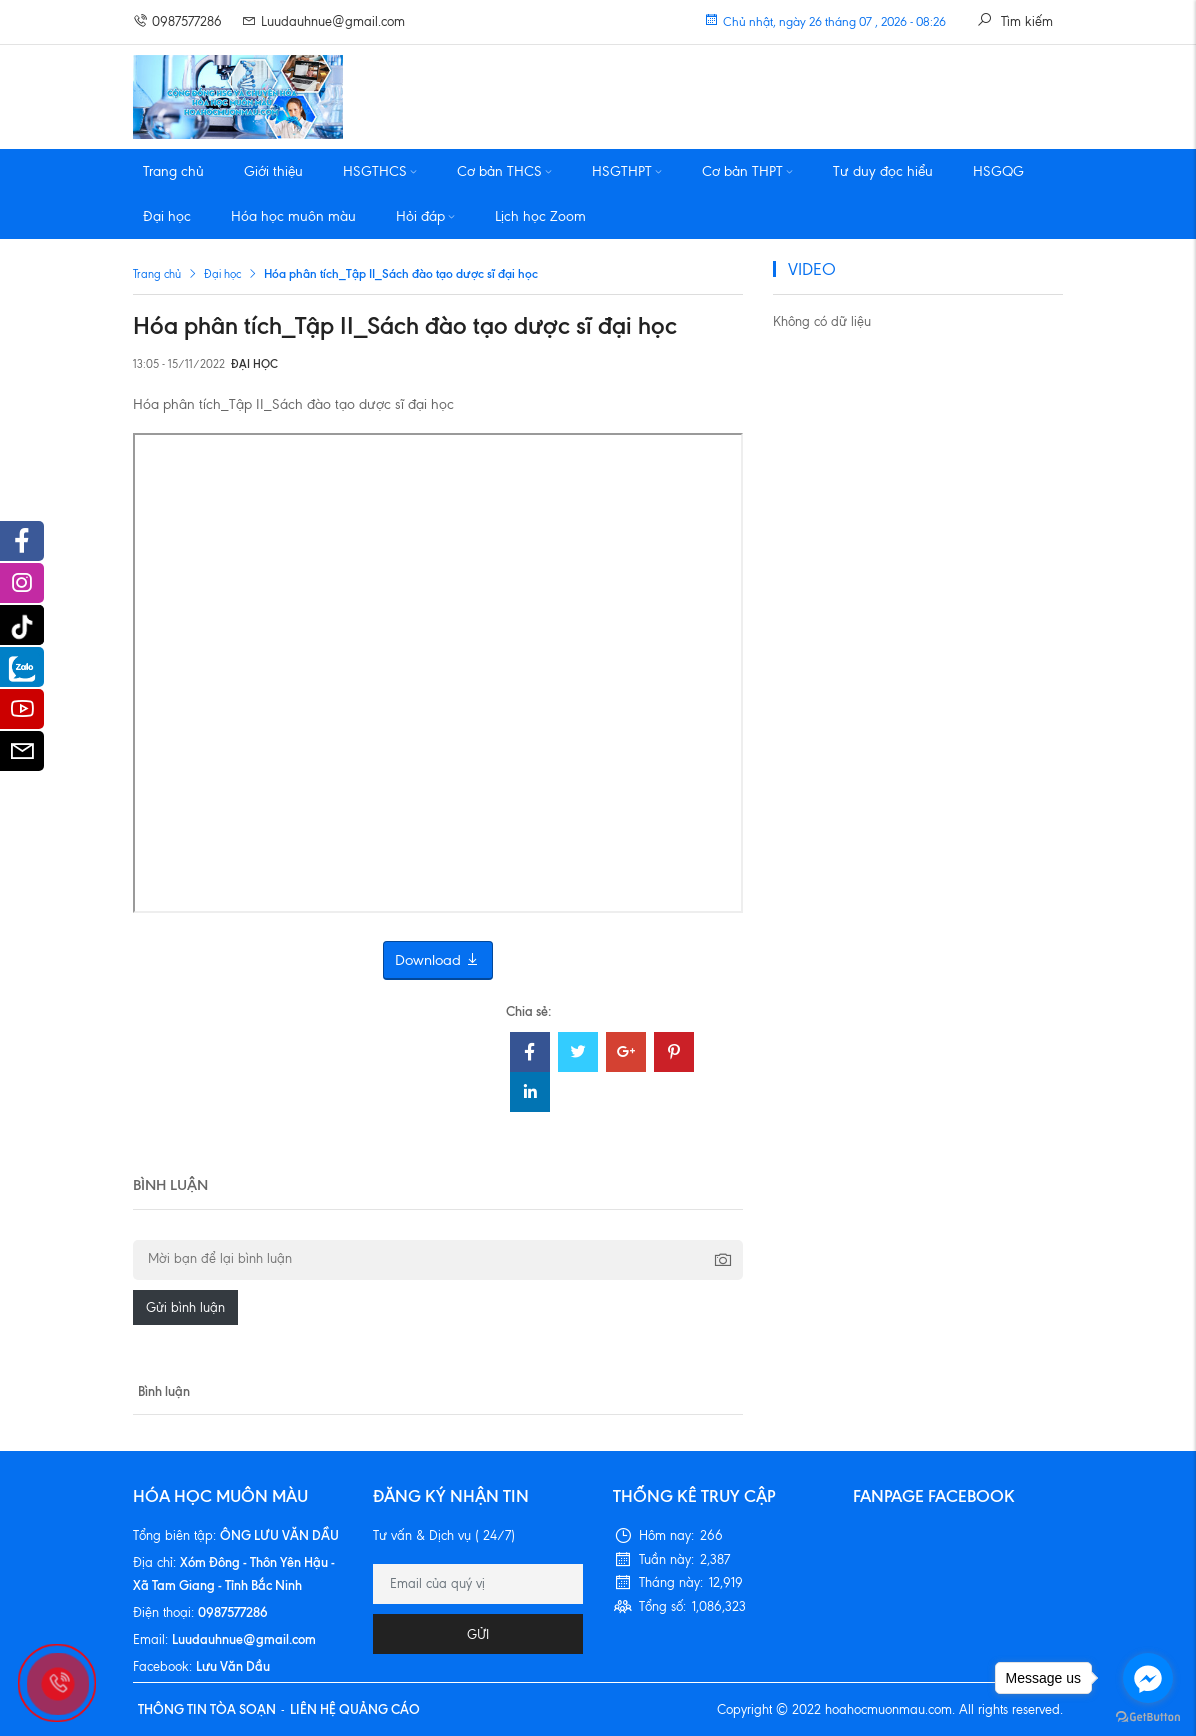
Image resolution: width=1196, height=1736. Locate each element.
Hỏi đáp (425, 216)
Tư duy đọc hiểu (883, 171)
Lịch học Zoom (540, 216)
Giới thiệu (273, 171)
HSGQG (998, 171)
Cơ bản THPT (747, 171)
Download (438, 960)
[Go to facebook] (1148, 1678)
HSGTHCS (380, 171)
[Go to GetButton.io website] (1148, 1716)
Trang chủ (173, 171)
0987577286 (177, 21)
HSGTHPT (627, 171)
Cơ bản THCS (504, 171)
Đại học (167, 216)
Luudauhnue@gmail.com (323, 21)
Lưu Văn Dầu (233, 1666)
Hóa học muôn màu (293, 216)
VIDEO (812, 269)
